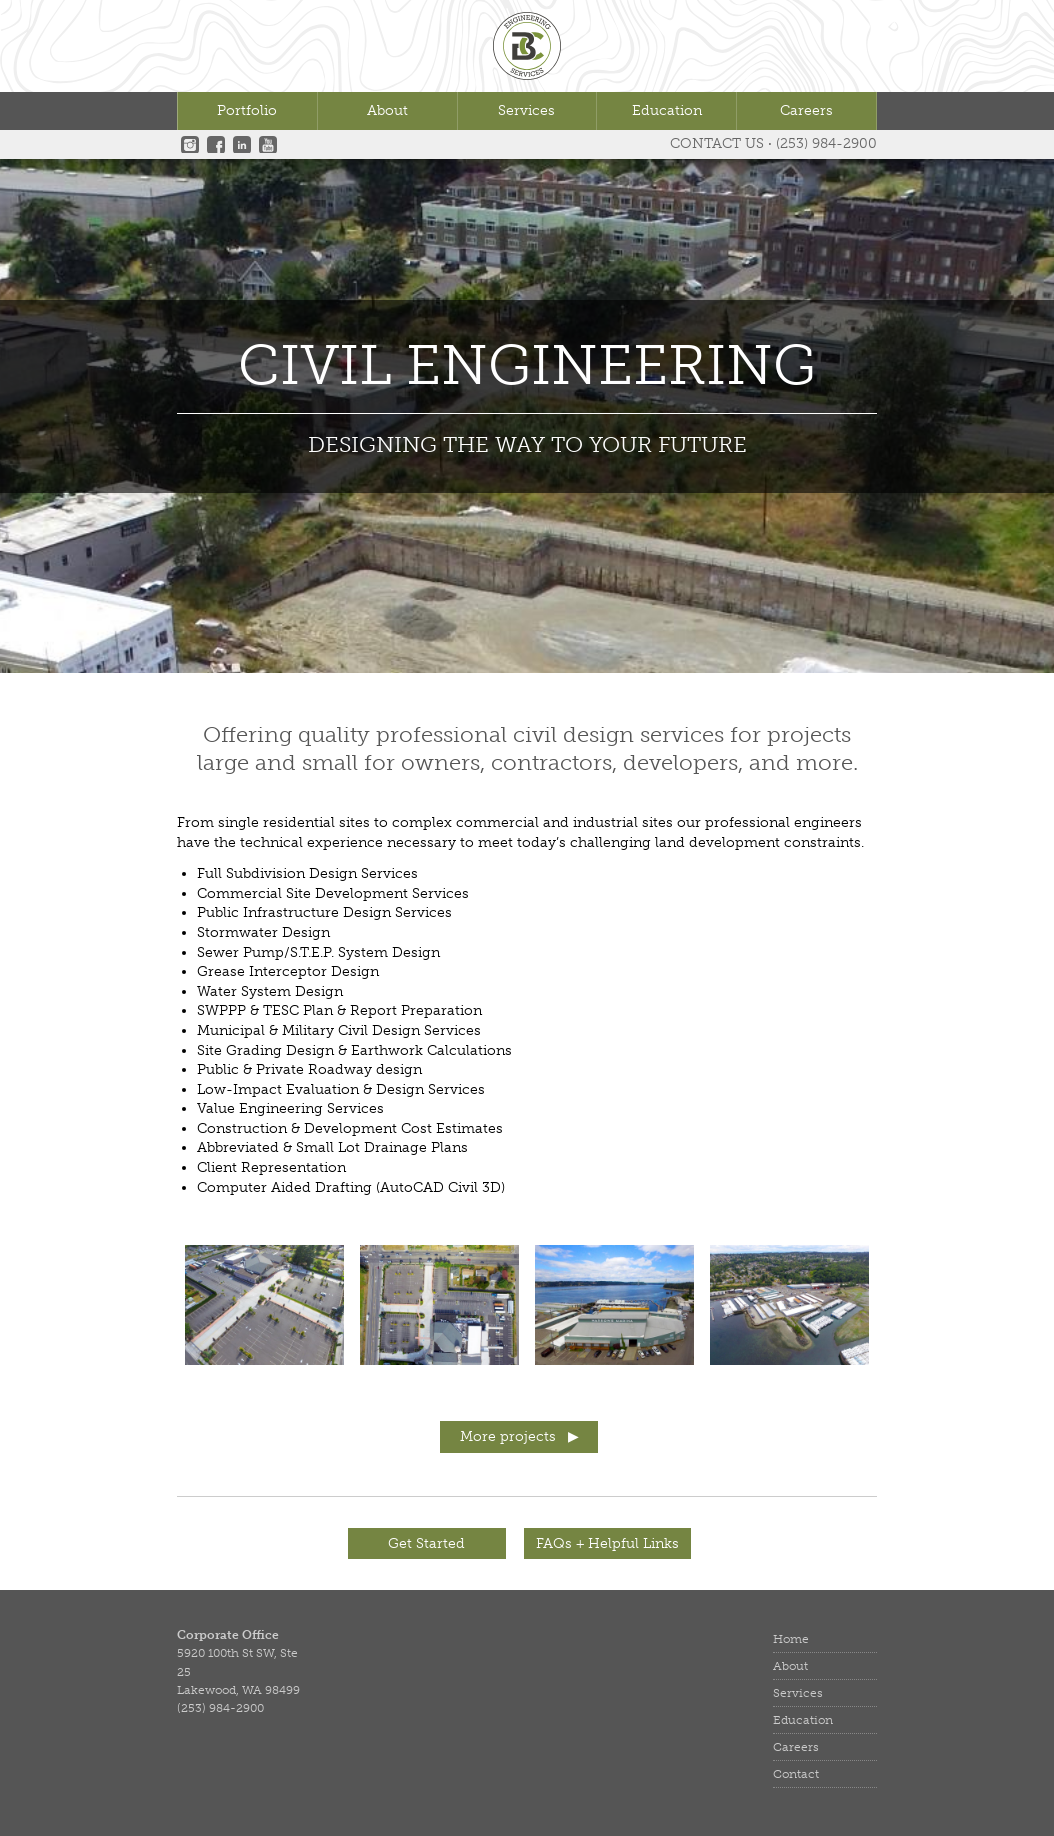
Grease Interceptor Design (288, 971)
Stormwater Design (263, 932)
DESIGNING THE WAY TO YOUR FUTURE (527, 444)
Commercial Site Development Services (333, 893)
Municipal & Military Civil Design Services (339, 1030)
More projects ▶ (519, 1436)
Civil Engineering (527, 367)
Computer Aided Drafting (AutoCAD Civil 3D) (351, 1187)
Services (526, 110)
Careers (806, 110)
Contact (796, 1774)
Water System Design (270, 991)
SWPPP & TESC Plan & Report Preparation (339, 1010)
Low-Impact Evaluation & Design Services (341, 1089)
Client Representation (271, 1167)
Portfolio (247, 110)
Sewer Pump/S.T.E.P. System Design (318, 952)
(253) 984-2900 (826, 143)
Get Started (426, 1543)
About (387, 110)
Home (791, 1639)
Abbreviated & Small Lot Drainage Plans (332, 1147)
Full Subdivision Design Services (307, 873)
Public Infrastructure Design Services (324, 912)
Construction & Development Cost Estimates (350, 1128)
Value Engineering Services (290, 1108)
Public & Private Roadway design (309, 1069)
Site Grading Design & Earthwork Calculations (354, 1050)
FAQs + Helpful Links (607, 1543)
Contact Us (717, 143)
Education (667, 110)
